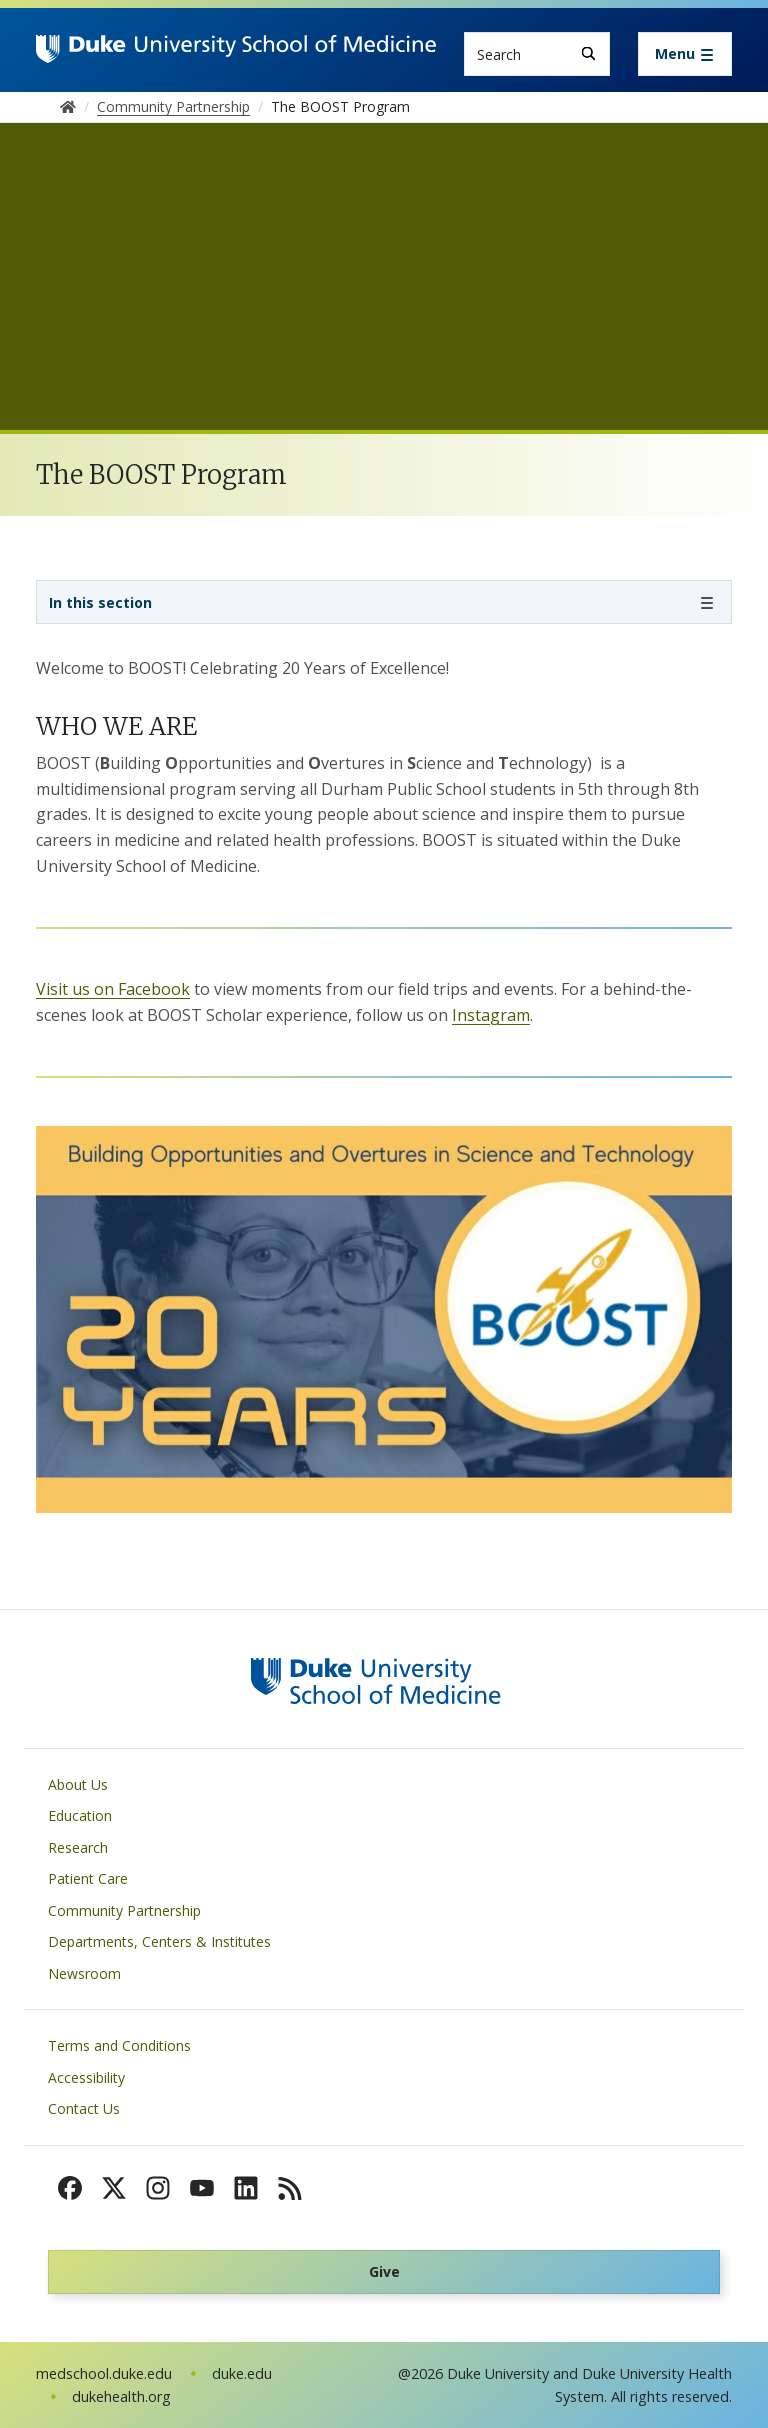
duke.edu (242, 2373)
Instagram (491, 1015)
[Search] (588, 53)
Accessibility (86, 2077)
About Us (78, 1784)
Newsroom (84, 1973)
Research (78, 1847)
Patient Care (88, 1878)
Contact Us (84, 2108)
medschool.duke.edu (104, 2373)
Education (80, 1815)
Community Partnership (124, 1910)
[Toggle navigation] (685, 54)
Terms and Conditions (119, 2045)
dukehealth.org (121, 2396)
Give (384, 2271)
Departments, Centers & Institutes (159, 1941)
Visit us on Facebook (113, 989)
